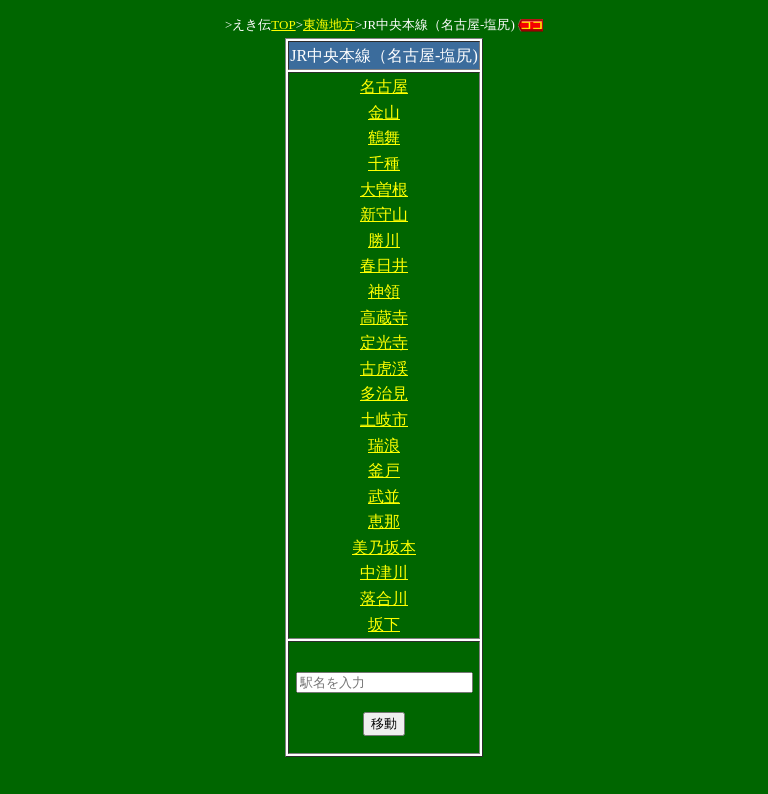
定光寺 (384, 342)
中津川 (384, 572)
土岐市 (384, 419)
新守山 (384, 214)
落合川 (384, 598)
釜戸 (384, 470)
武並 (384, 496)
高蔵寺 (384, 317)
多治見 (384, 393)
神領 (384, 291)
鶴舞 (384, 137)
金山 (384, 112)
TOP (283, 24)
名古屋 (384, 86)
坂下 (384, 624)
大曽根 (384, 189)
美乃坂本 (384, 547)
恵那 (384, 521)
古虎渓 (384, 368)
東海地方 (329, 24)
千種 (384, 163)
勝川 (384, 240)
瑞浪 (384, 445)
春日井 (384, 265)
